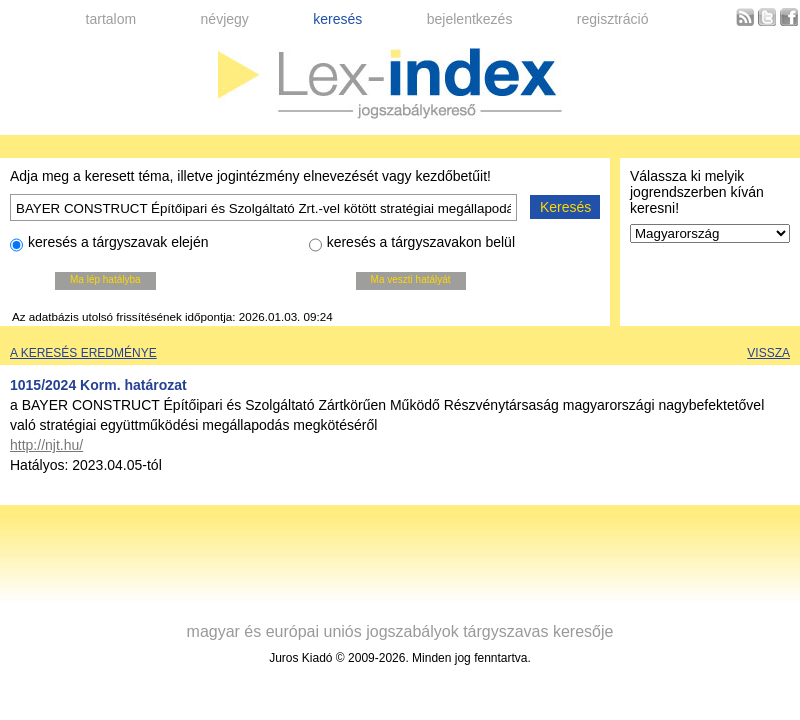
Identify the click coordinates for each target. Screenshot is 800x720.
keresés (337, 19)
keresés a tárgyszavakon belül (412, 245)
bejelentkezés (470, 19)
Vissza (768, 353)
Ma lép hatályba (105, 279)
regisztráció (613, 19)
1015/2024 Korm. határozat (98, 385)
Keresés (565, 207)
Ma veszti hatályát (411, 279)
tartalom (111, 19)
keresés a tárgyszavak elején (109, 245)
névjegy (225, 19)
